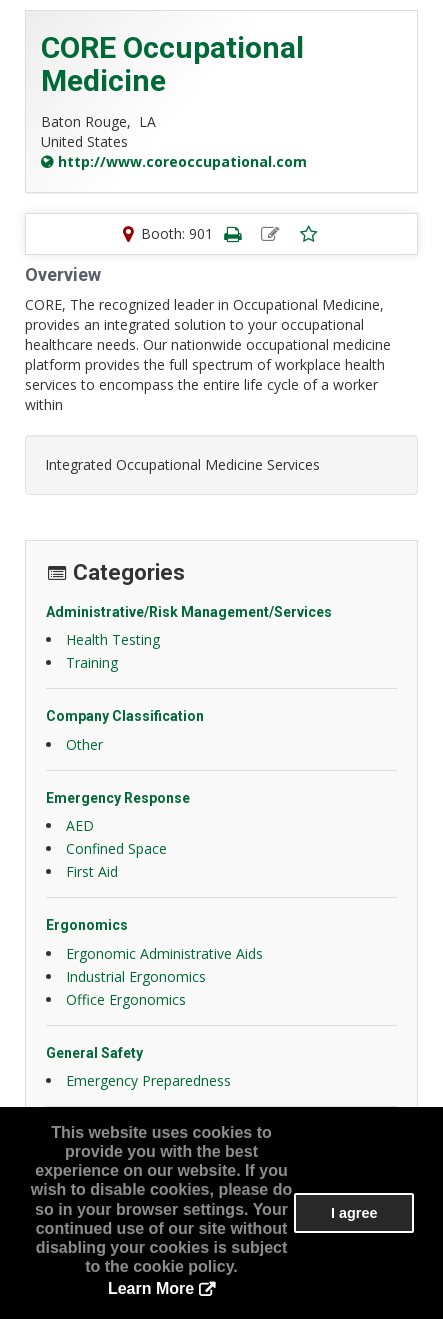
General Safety (94, 1053)
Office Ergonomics (126, 999)
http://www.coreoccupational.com (182, 161)
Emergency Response (118, 798)
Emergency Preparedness (148, 1080)
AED (80, 825)
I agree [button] (354, 1213)
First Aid (92, 871)
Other (84, 744)
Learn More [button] (151, 1288)
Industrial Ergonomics (136, 976)
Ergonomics (87, 925)
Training (92, 662)
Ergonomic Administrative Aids (164, 953)
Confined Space (116, 848)
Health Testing (113, 639)
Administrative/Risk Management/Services (189, 612)
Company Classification (125, 716)
